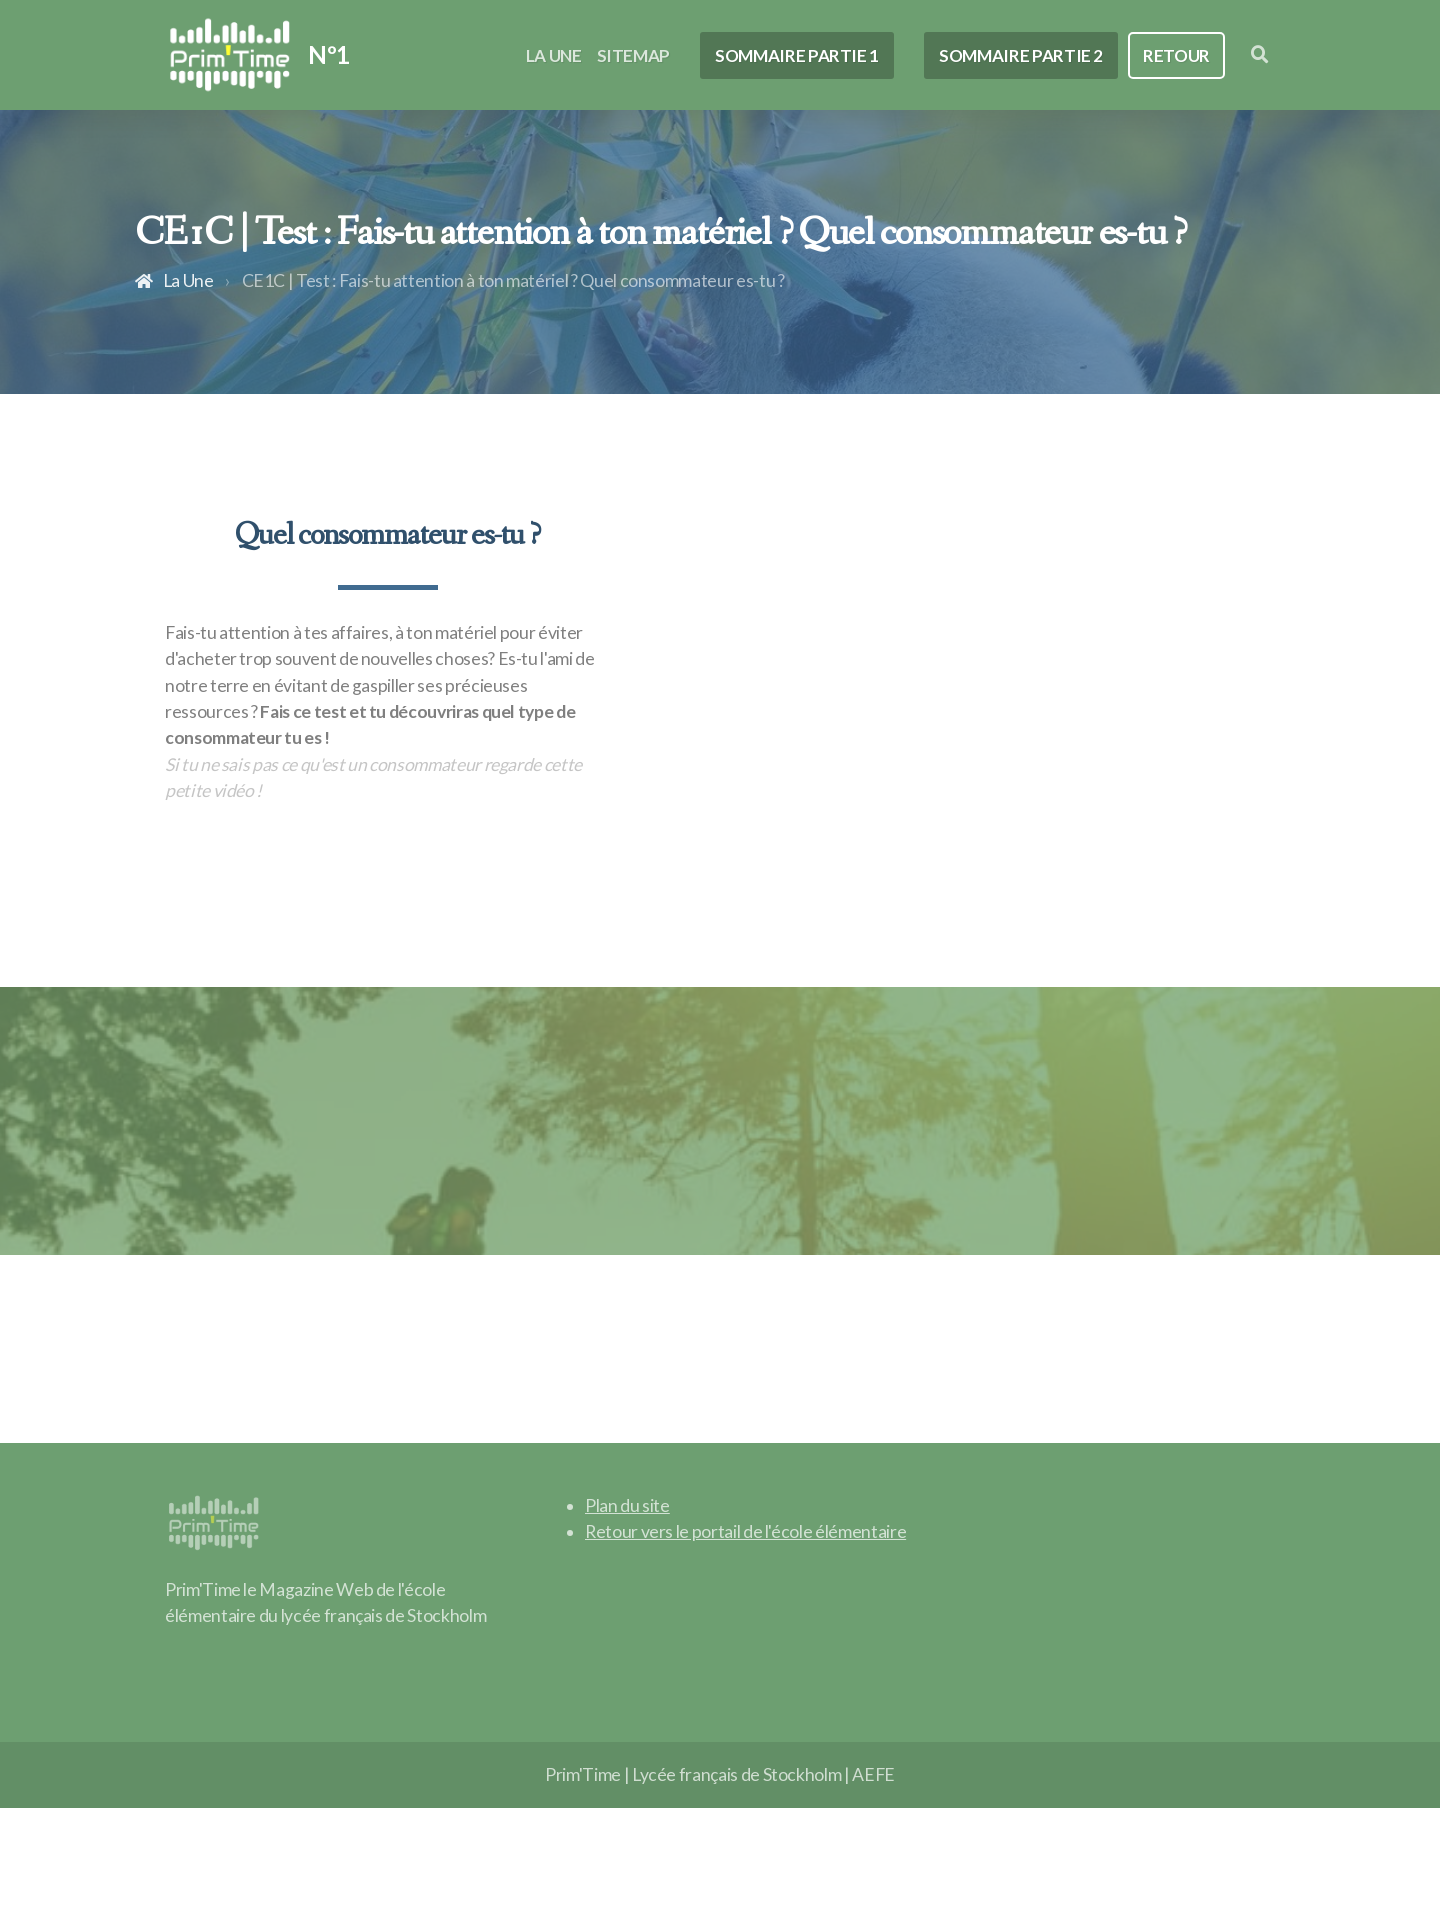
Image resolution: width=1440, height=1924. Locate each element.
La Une (188, 280)
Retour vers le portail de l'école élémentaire (745, 1531)
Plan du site (627, 1505)
